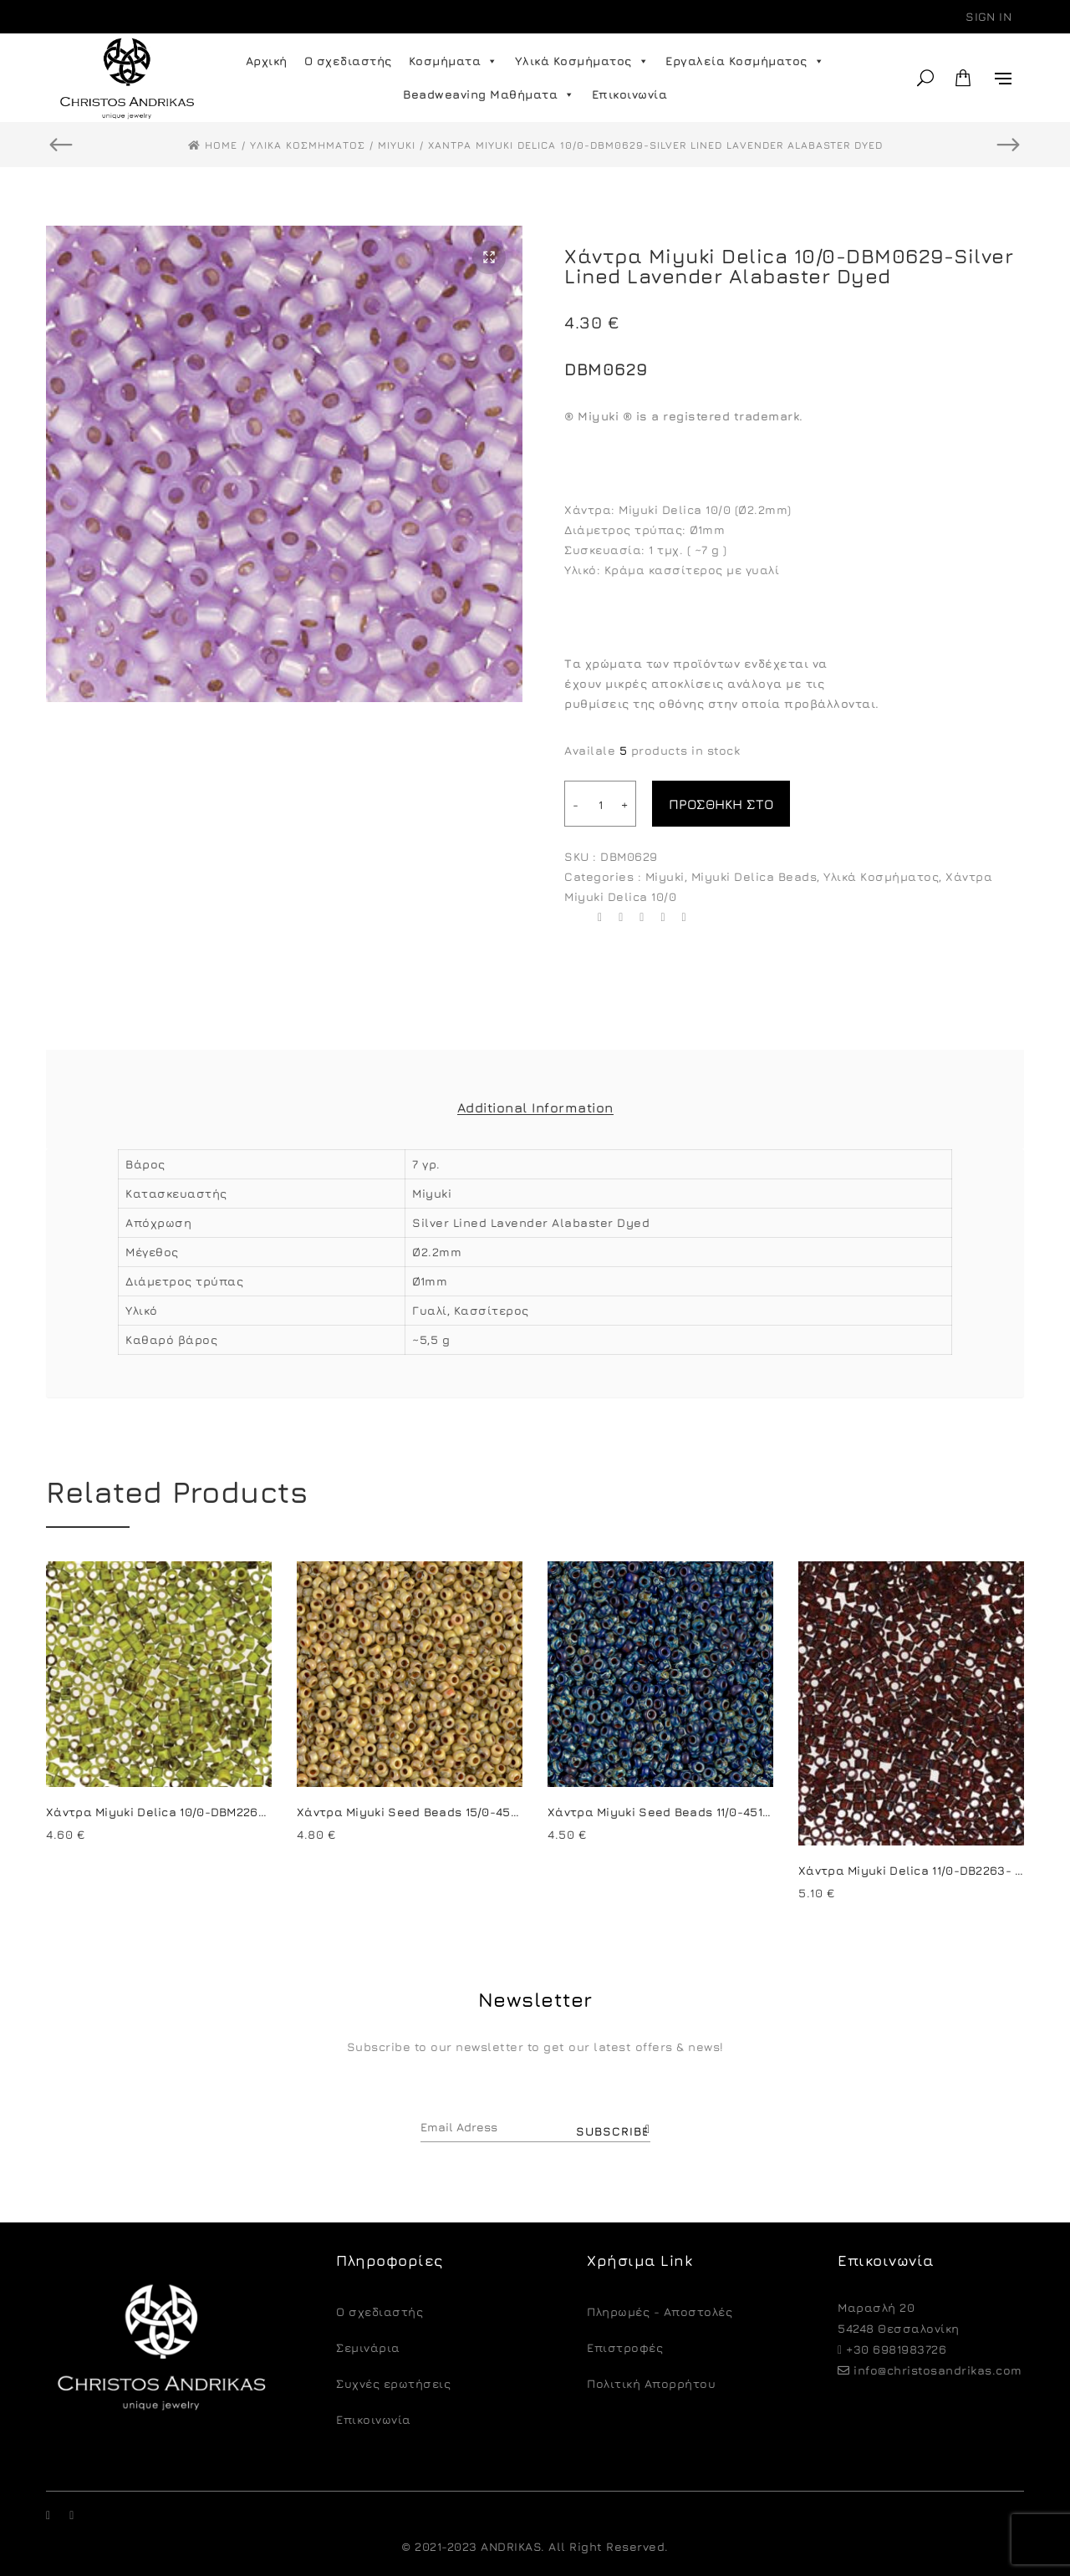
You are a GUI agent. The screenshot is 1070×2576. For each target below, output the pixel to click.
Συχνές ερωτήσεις (393, 2383)
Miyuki (665, 876)
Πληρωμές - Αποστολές (659, 2311)
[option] (284, 464)
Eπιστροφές (625, 2347)
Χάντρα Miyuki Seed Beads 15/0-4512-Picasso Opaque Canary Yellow (507, 1812)
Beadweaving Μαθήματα (489, 94)
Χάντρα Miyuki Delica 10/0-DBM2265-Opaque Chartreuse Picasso (245, 1812)
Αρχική (267, 60)
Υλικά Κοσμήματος (582, 61)
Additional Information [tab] (535, 1107)
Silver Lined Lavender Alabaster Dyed (531, 1222)
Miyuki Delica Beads (754, 876)
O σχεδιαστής (379, 2311)
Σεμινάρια (368, 2347)
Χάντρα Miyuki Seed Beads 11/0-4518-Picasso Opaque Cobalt (733, 1812)
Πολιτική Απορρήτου (651, 2383)
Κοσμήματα (453, 61)
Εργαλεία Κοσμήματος (744, 61)
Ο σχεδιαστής (348, 60)
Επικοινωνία (630, 94)
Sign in (988, 16)
